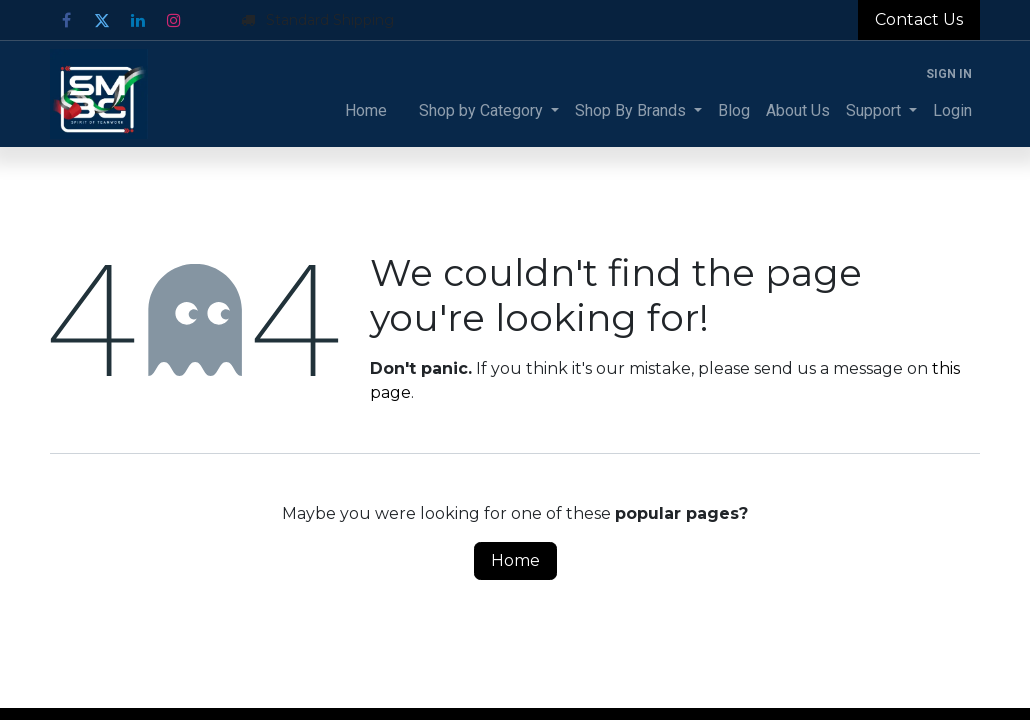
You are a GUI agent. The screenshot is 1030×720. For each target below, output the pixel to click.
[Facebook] (66, 20)
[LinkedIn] (138, 20)
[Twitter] (102, 20)
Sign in (949, 74)
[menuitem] (366, 111)
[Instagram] (174, 20)
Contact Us (919, 19)
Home (515, 560)
